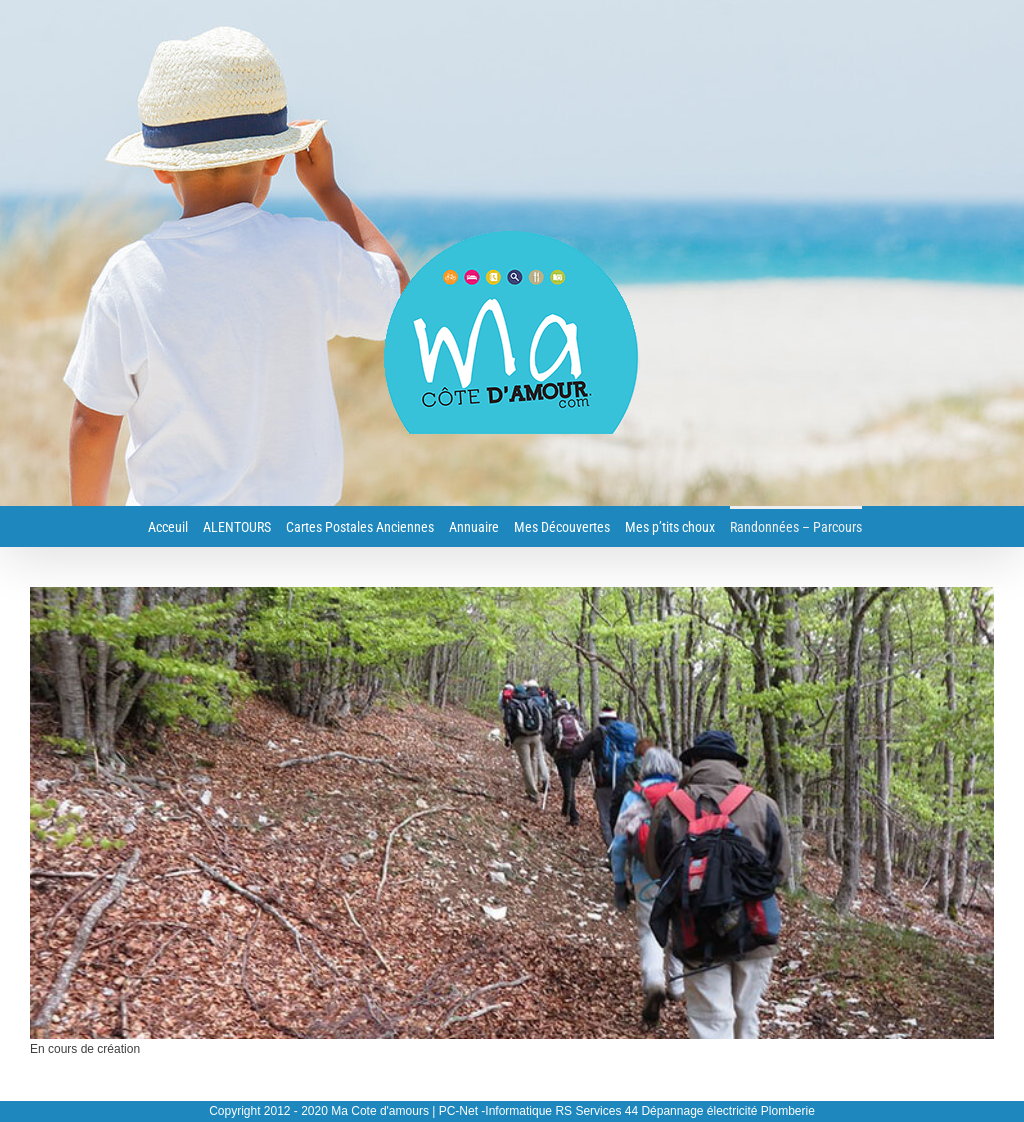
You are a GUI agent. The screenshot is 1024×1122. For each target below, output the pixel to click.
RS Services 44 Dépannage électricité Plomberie (684, 1111)
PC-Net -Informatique (495, 1111)
